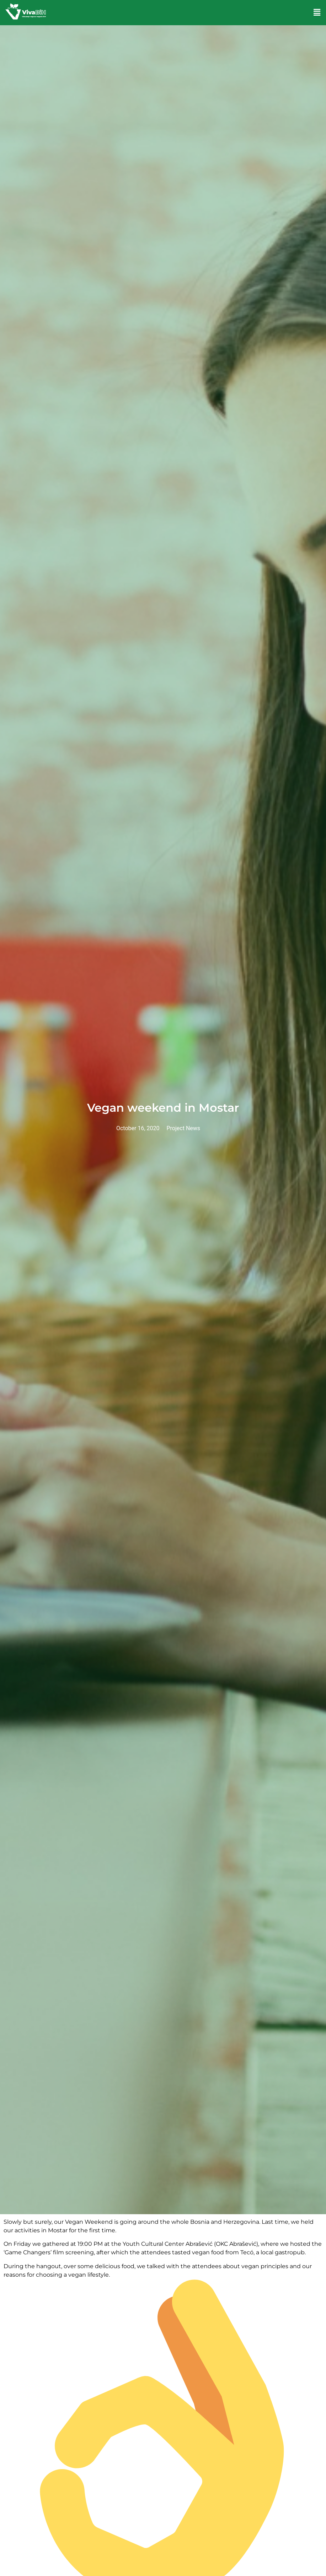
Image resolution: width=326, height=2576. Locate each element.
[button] (317, 12)
